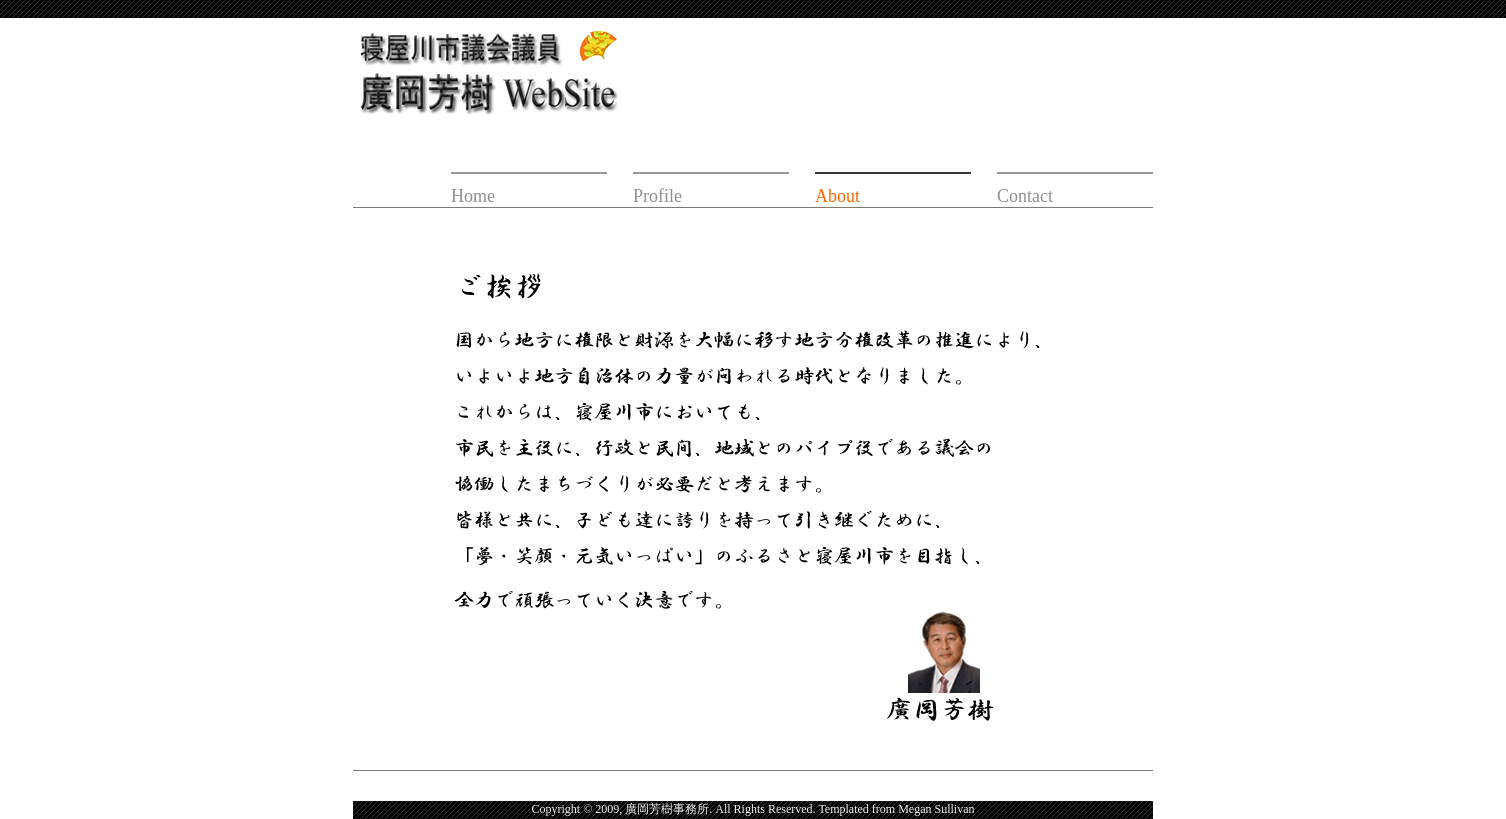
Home (473, 196)
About (837, 196)
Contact (1025, 196)
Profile (657, 196)
